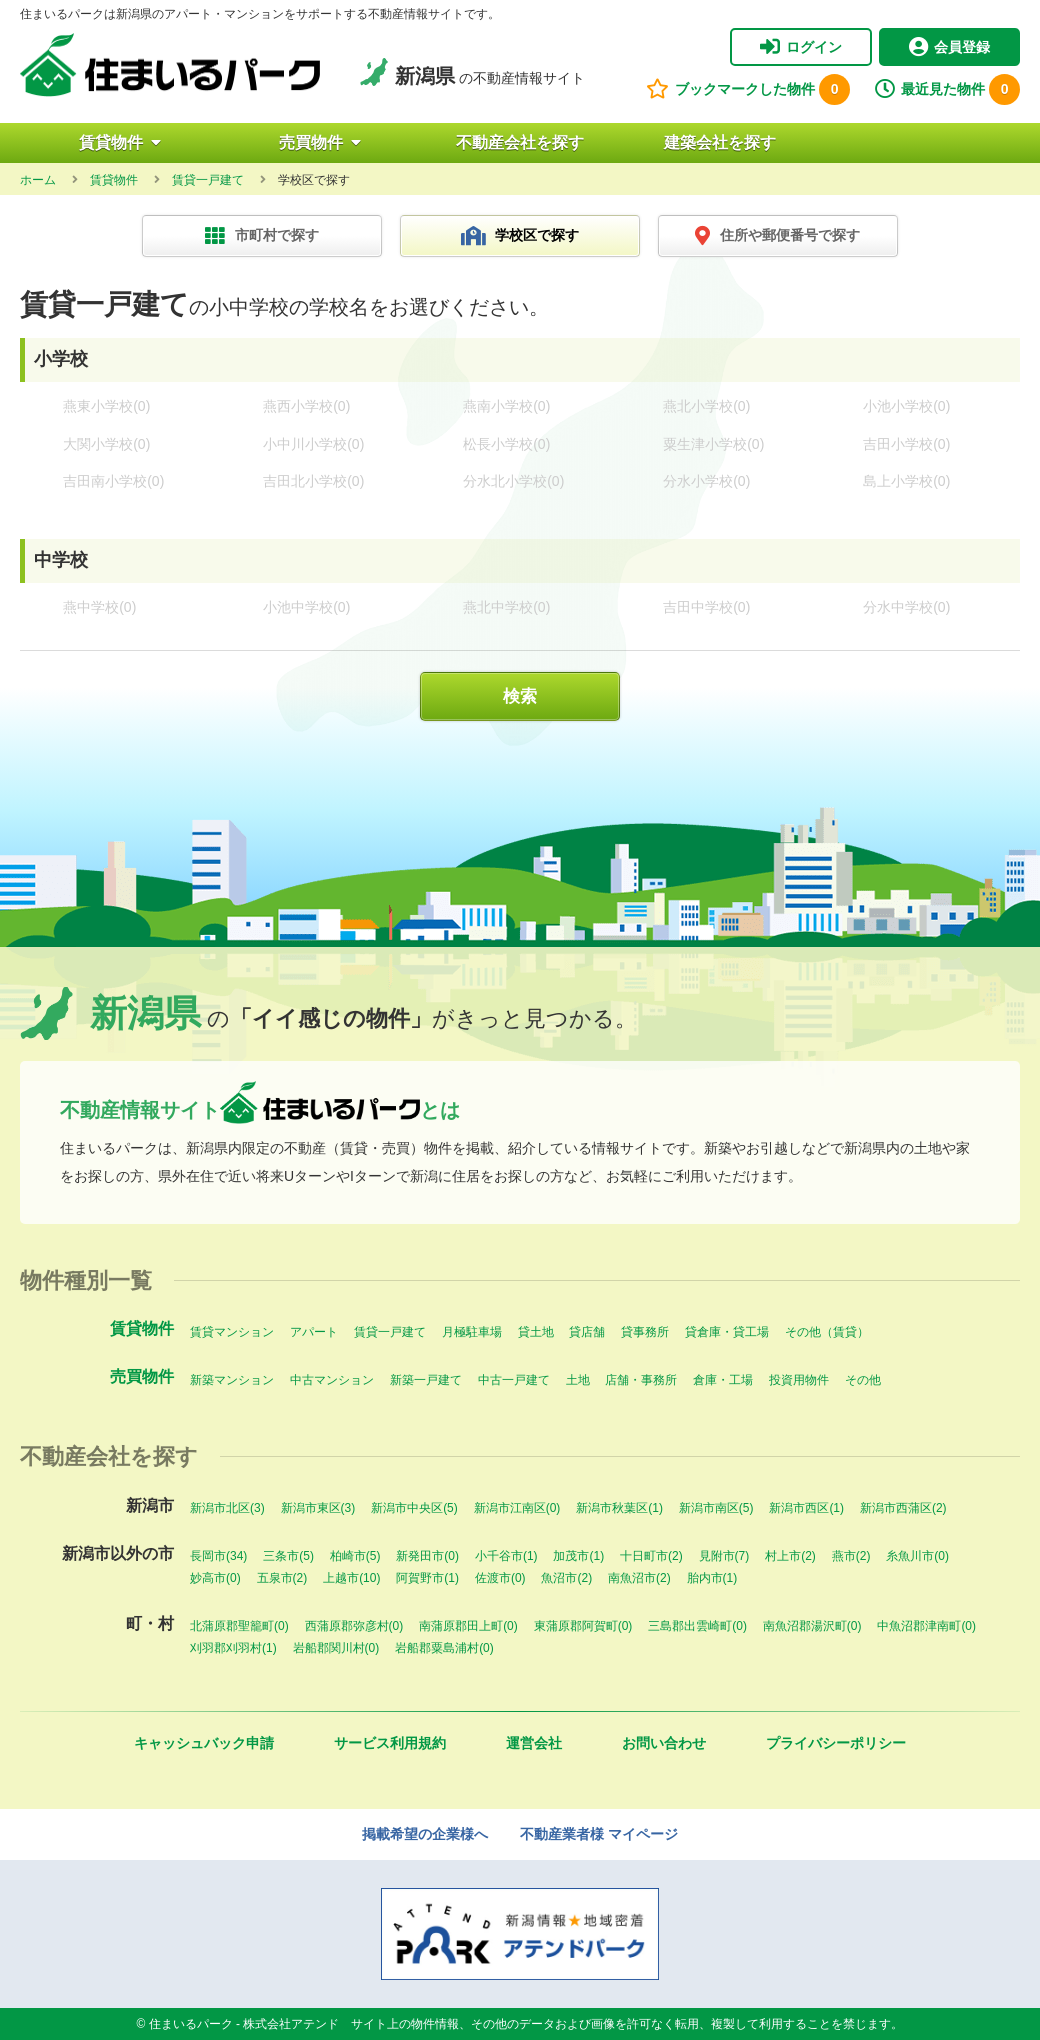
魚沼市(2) (566, 1578)
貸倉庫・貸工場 (727, 1332)
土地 (578, 1380)
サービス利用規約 (390, 1743)
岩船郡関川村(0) (336, 1648)
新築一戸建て (426, 1380)
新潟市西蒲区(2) (903, 1508)
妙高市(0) (215, 1578)
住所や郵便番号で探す (777, 236)
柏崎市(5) (355, 1556)
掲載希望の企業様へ (425, 1834)
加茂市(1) (578, 1556)
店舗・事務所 (641, 1380)
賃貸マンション (232, 1332)
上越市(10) (351, 1578)
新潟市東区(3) (318, 1508)
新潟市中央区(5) (414, 1508)
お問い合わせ (664, 1743)
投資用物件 (799, 1380)
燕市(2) (851, 1556)
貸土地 (536, 1332)
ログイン (801, 47)
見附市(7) (724, 1556)
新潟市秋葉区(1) (619, 1508)
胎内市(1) (712, 1578)
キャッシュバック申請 (204, 1743)
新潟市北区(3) (227, 1508)
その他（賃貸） (827, 1332)
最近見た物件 (947, 89)
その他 (863, 1380)
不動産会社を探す (520, 142)
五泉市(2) (282, 1578)
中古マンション (332, 1380)
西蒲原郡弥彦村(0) (354, 1626)
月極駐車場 (472, 1332)
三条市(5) (288, 1556)
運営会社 (534, 1743)
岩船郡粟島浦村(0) (444, 1648)
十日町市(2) (651, 1556)
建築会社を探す (720, 142)
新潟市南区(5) (716, 1508)
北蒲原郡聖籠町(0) (239, 1626)
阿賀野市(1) (427, 1578)
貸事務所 (645, 1332)
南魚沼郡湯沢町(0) (812, 1626)
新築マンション (232, 1380)
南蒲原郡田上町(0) (468, 1626)
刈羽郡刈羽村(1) (233, 1648)
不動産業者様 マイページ (599, 1834)
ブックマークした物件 (748, 89)
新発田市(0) (427, 1556)
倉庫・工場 (723, 1380)
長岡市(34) (218, 1556)
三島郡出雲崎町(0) (697, 1626)
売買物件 (320, 142)
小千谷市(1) (506, 1556)
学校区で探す (520, 236)
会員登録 (949, 47)
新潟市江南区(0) (517, 1508)
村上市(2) (790, 1556)
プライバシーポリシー (836, 1743)
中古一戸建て (514, 1380)
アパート (314, 1332)
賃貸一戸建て (390, 1332)
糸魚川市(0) (917, 1556)
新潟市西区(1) (806, 1508)
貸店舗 (587, 1332)
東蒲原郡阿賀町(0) (583, 1626)
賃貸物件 (120, 142)
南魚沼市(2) (639, 1578)
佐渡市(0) (500, 1578)
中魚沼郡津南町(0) (926, 1626)
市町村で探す (262, 236)
